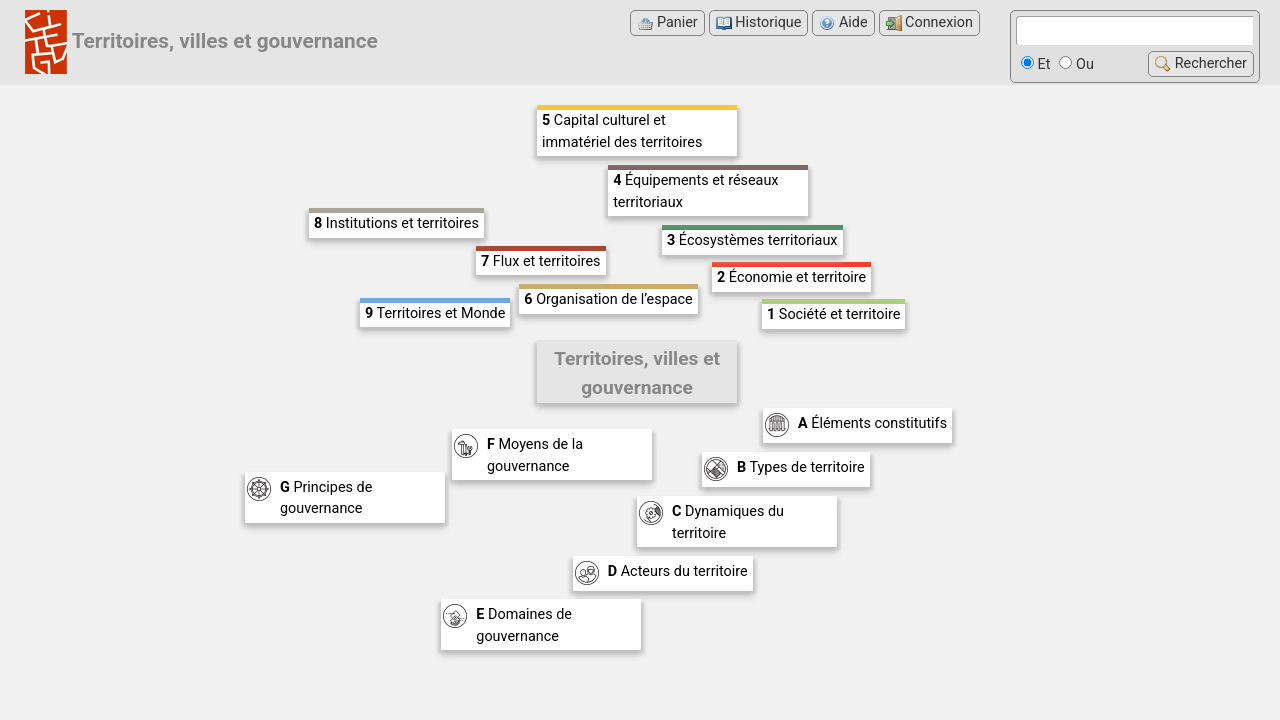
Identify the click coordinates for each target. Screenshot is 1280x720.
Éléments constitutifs (872, 423)
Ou (1076, 64)
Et (1035, 64)
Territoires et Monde (435, 313)
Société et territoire (833, 314)
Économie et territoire (791, 277)
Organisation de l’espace (608, 299)
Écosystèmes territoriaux (752, 240)
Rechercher (1201, 63)
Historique (759, 22)
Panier (667, 22)
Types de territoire (801, 467)
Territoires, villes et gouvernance (225, 41)
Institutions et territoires (396, 223)
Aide (843, 22)
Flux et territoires (541, 261)
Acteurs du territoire (678, 571)
